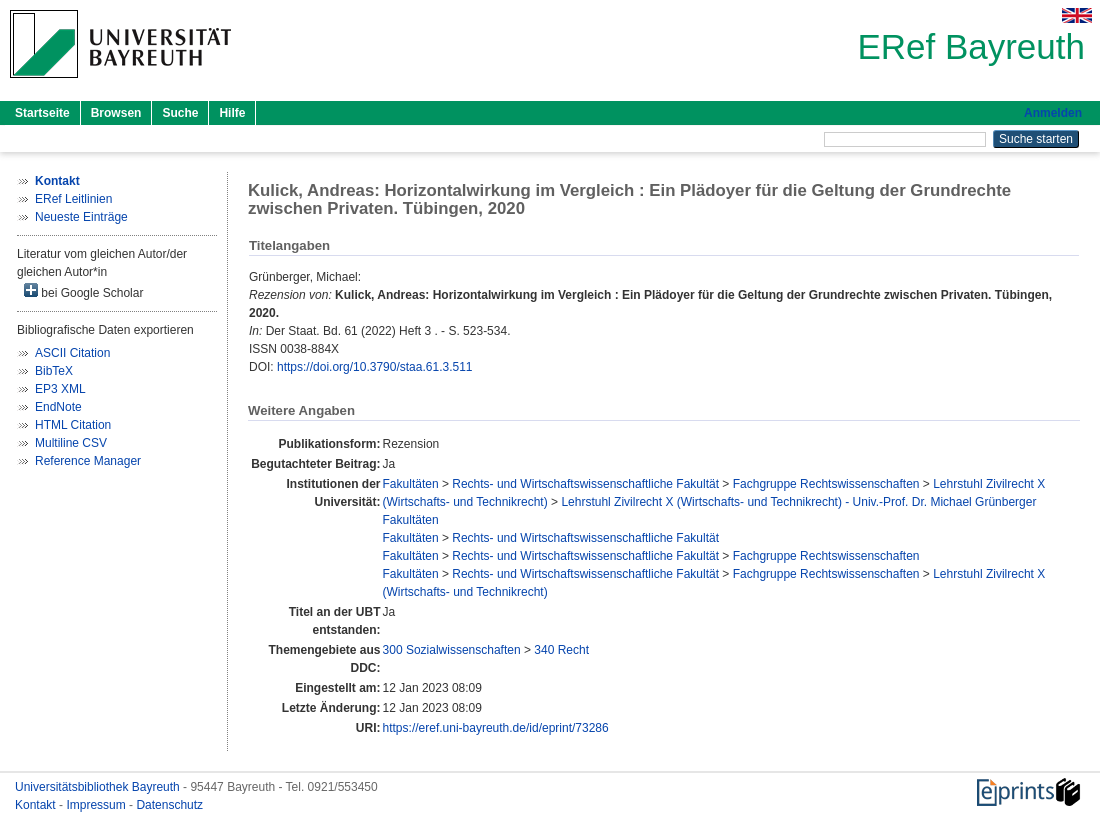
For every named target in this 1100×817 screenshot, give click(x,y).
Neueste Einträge (81, 217)
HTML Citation (73, 425)
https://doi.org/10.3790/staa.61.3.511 (374, 367)
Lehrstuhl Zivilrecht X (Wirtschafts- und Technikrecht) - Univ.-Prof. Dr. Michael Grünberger (798, 502)
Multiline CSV (71, 443)
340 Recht (561, 650)
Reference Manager (88, 461)
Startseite (42, 113)
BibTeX (54, 371)
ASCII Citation (72, 353)
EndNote (58, 407)
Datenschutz (169, 805)
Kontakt (37, 805)
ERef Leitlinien (73, 199)
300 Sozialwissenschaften (452, 650)
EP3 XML (60, 389)
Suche (180, 113)
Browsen (116, 113)
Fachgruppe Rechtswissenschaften (826, 484)
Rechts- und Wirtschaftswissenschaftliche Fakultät (585, 484)
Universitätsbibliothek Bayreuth (99, 787)
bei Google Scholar (83, 291)
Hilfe (232, 113)
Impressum (97, 805)
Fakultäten (411, 484)
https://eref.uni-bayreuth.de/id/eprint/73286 (496, 728)
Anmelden (1053, 113)
